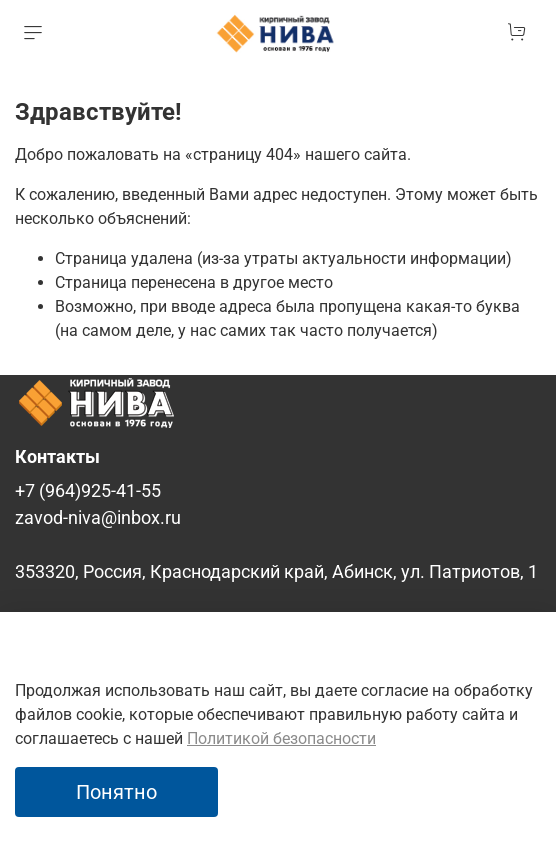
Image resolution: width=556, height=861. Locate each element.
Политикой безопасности (281, 738)
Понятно (116, 792)
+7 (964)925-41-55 (88, 491)
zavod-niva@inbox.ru (98, 518)
